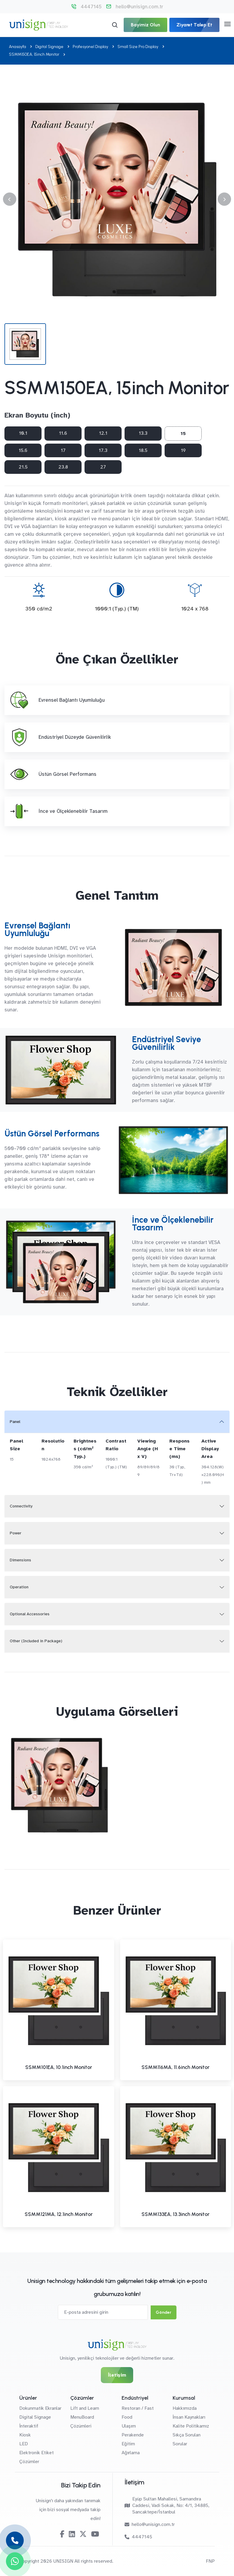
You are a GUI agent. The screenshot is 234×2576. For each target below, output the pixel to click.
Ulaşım (129, 2426)
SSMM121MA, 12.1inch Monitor (59, 2214)
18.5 (143, 450)
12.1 (103, 433)
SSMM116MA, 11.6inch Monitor (175, 2067)
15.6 (23, 450)
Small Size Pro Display (137, 46)
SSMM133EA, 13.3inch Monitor (175, 2214)
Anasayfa (17, 46)
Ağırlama (131, 2453)
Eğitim (128, 2444)
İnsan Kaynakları (189, 2417)
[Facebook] (62, 2534)
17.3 (103, 450)
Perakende (133, 2435)
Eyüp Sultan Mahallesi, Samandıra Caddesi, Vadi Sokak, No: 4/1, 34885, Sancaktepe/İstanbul (167, 2505)
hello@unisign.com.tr (139, 7)
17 (63, 450)
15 (183, 433)
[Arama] (115, 25)
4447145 (91, 7)
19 (183, 450)
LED (23, 2444)
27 (103, 467)
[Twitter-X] (83, 2534)
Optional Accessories (30, 1613)
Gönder (163, 2312)
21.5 (23, 467)
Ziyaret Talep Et (194, 25)
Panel (15, 1421)
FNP (210, 2561)
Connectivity (21, 1506)
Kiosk (25, 2435)
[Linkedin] (72, 2534)
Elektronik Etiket (36, 2453)
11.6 (63, 433)
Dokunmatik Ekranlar (40, 2408)
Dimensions (20, 1560)
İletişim (117, 2375)
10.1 (23, 433)
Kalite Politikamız (191, 2426)
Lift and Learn (84, 2408)
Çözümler (29, 2462)
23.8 (63, 467)
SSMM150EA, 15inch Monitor (34, 54)
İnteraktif (28, 2426)
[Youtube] (95, 2534)
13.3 (143, 433)
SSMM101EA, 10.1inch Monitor (58, 2067)
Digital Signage (49, 46)
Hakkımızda (185, 2408)
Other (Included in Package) (36, 1640)
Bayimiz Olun (145, 25)
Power (15, 1533)
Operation (19, 1587)
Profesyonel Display (90, 46)
